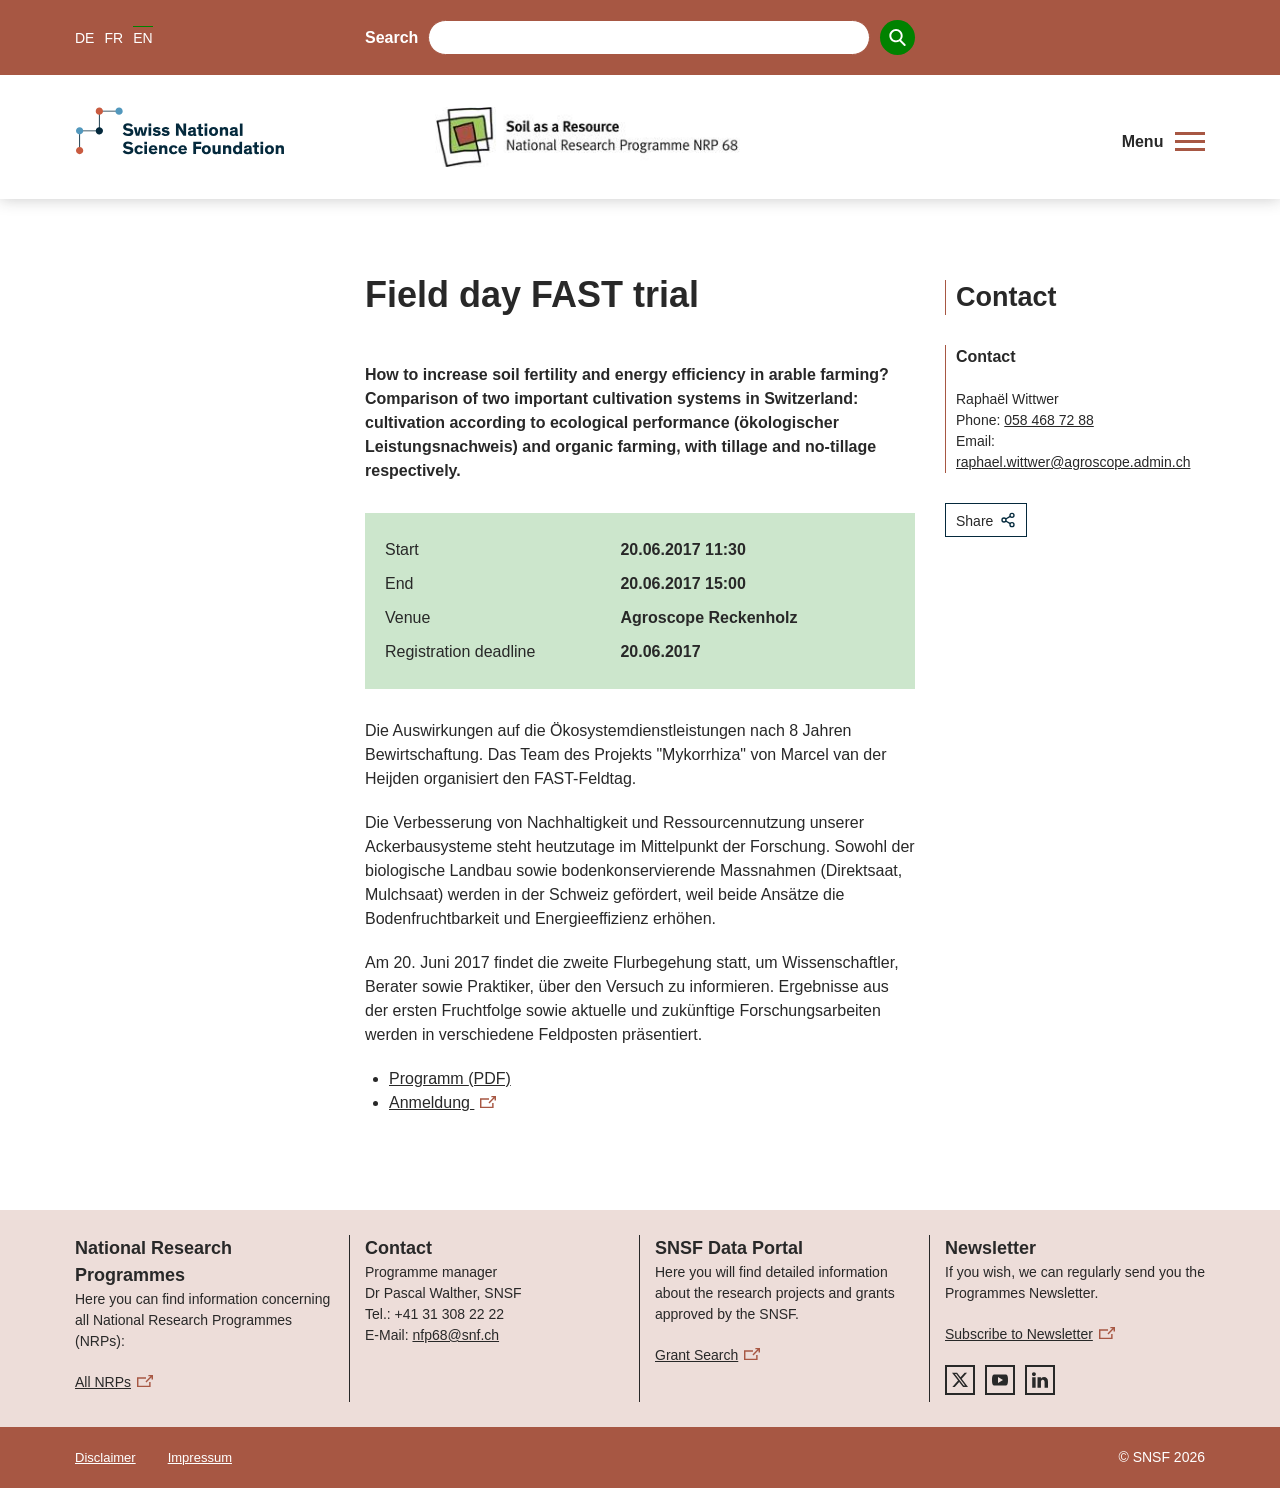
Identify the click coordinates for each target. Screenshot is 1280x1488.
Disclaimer (105, 1457)
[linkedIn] (1040, 1380)
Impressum (200, 1457)
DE (84, 38)
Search (391, 37)
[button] (1163, 142)
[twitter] (960, 1380)
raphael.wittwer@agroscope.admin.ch (1073, 462)
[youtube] (1000, 1380)
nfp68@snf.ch (455, 1335)
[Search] (897, 37)
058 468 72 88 (1049, 420)
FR (113, 38)
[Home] (764, 137)
